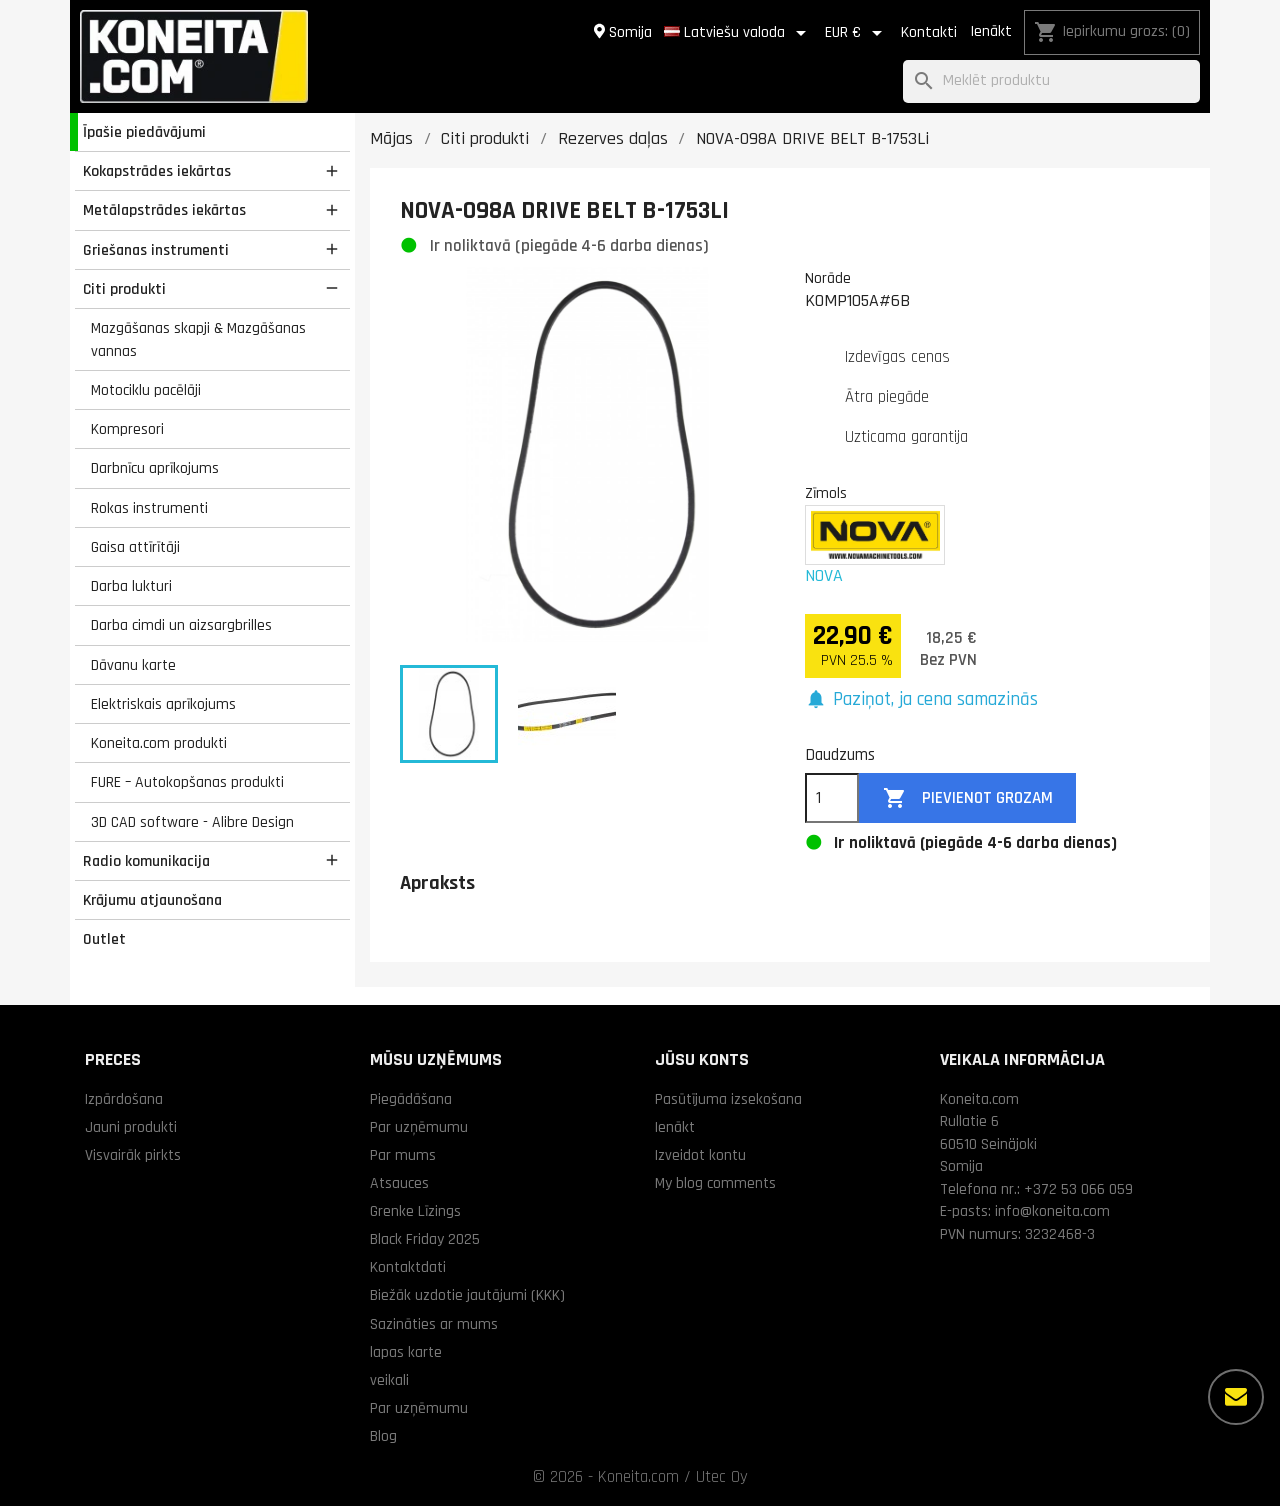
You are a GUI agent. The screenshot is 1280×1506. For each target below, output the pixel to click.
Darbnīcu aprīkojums (155, 468)
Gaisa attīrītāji (135, 547)
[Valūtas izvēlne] (857, 33)
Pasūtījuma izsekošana (728, 1099)
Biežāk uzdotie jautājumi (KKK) (467, 1295)
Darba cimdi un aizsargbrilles (181, 625)
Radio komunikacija (146, 861)
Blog (383, 1436)
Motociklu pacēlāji (146, 390)
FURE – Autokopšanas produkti (187, 782)
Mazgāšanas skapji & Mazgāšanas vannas (198, 339)
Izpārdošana (124, 1099)
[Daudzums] (832, 798)
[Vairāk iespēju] (1236, 1397)
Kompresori (127, 429)
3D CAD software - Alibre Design (192, 822)
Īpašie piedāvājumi (144, 132)
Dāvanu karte (133, 665)
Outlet (104, 939)
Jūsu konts (702, 1059)
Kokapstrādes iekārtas (157, 171)
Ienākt (991, 31)
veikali (389, 1380)
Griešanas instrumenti (156, 250)
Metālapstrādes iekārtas (164, 210)
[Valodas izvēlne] (738, 33)
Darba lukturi (131, 586)
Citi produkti (124, 289)
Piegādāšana (411, 1099)
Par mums (403, 1155)
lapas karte (406, 1352)
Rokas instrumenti (149, 508)
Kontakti (929, 32)
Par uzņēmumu (419, 1127)
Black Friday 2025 (425, 1239)
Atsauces (399, 1183)
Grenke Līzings (415, 1211)
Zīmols (826, 493)
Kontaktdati (408, 1267)
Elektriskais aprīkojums (163, 704)
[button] (921, 700)
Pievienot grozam (968, 798)
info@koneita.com (1052, 1211)
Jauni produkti (131, 1127)
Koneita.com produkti (159, 743)
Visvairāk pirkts (133, 1155)
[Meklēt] (1051, 81)
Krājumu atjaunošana (152, 900)
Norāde (828, 278)
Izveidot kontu (700, 1155)
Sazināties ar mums (434, 1324)
